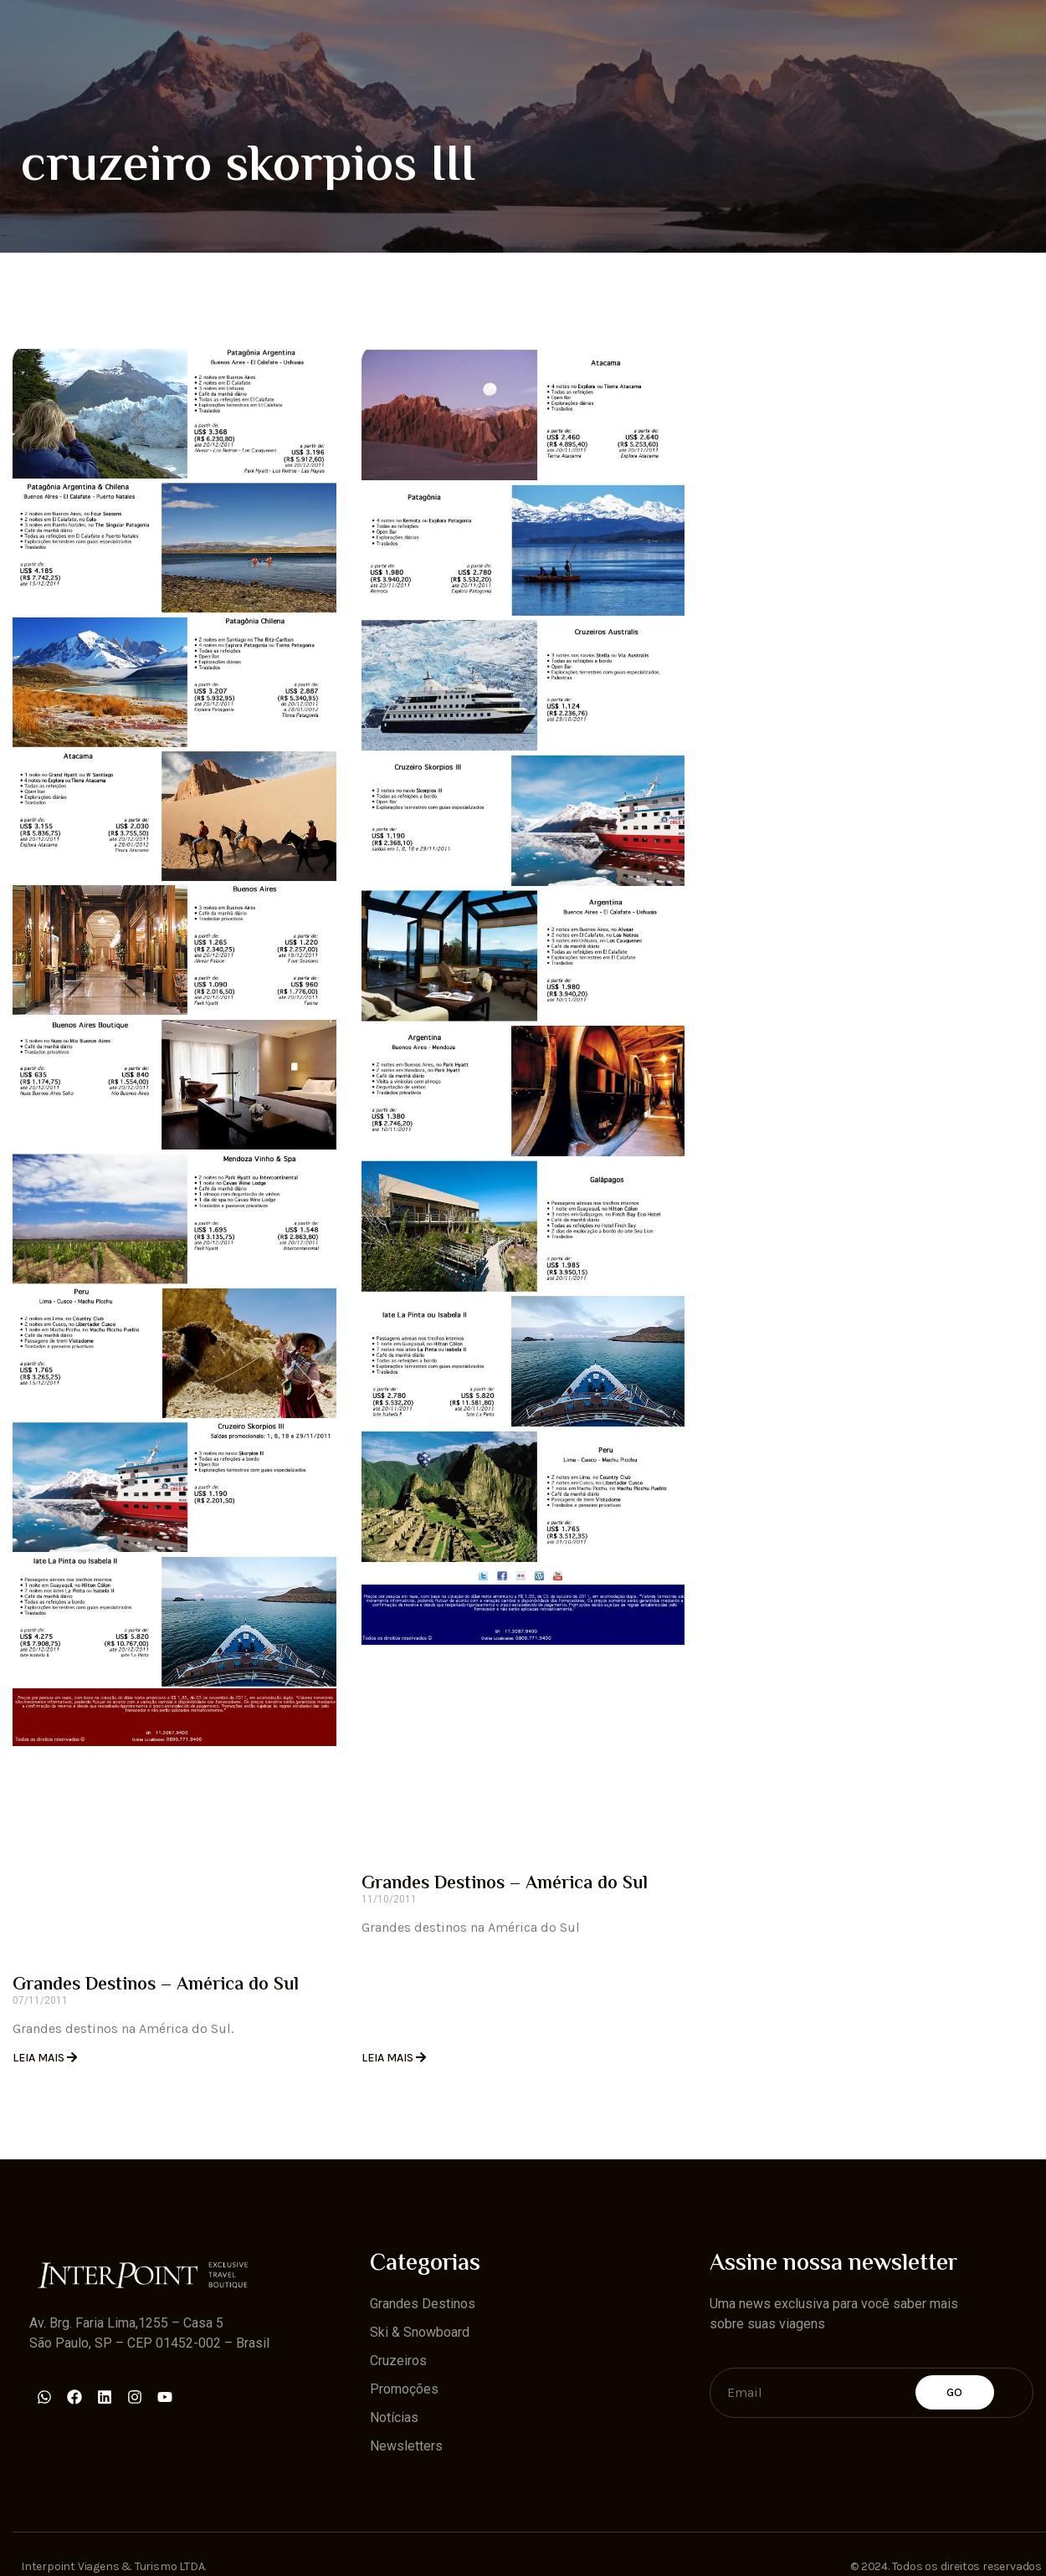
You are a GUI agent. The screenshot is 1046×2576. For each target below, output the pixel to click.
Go (954, 2392)
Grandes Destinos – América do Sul (156, 1985)
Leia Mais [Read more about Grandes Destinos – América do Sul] (40, 2058)
